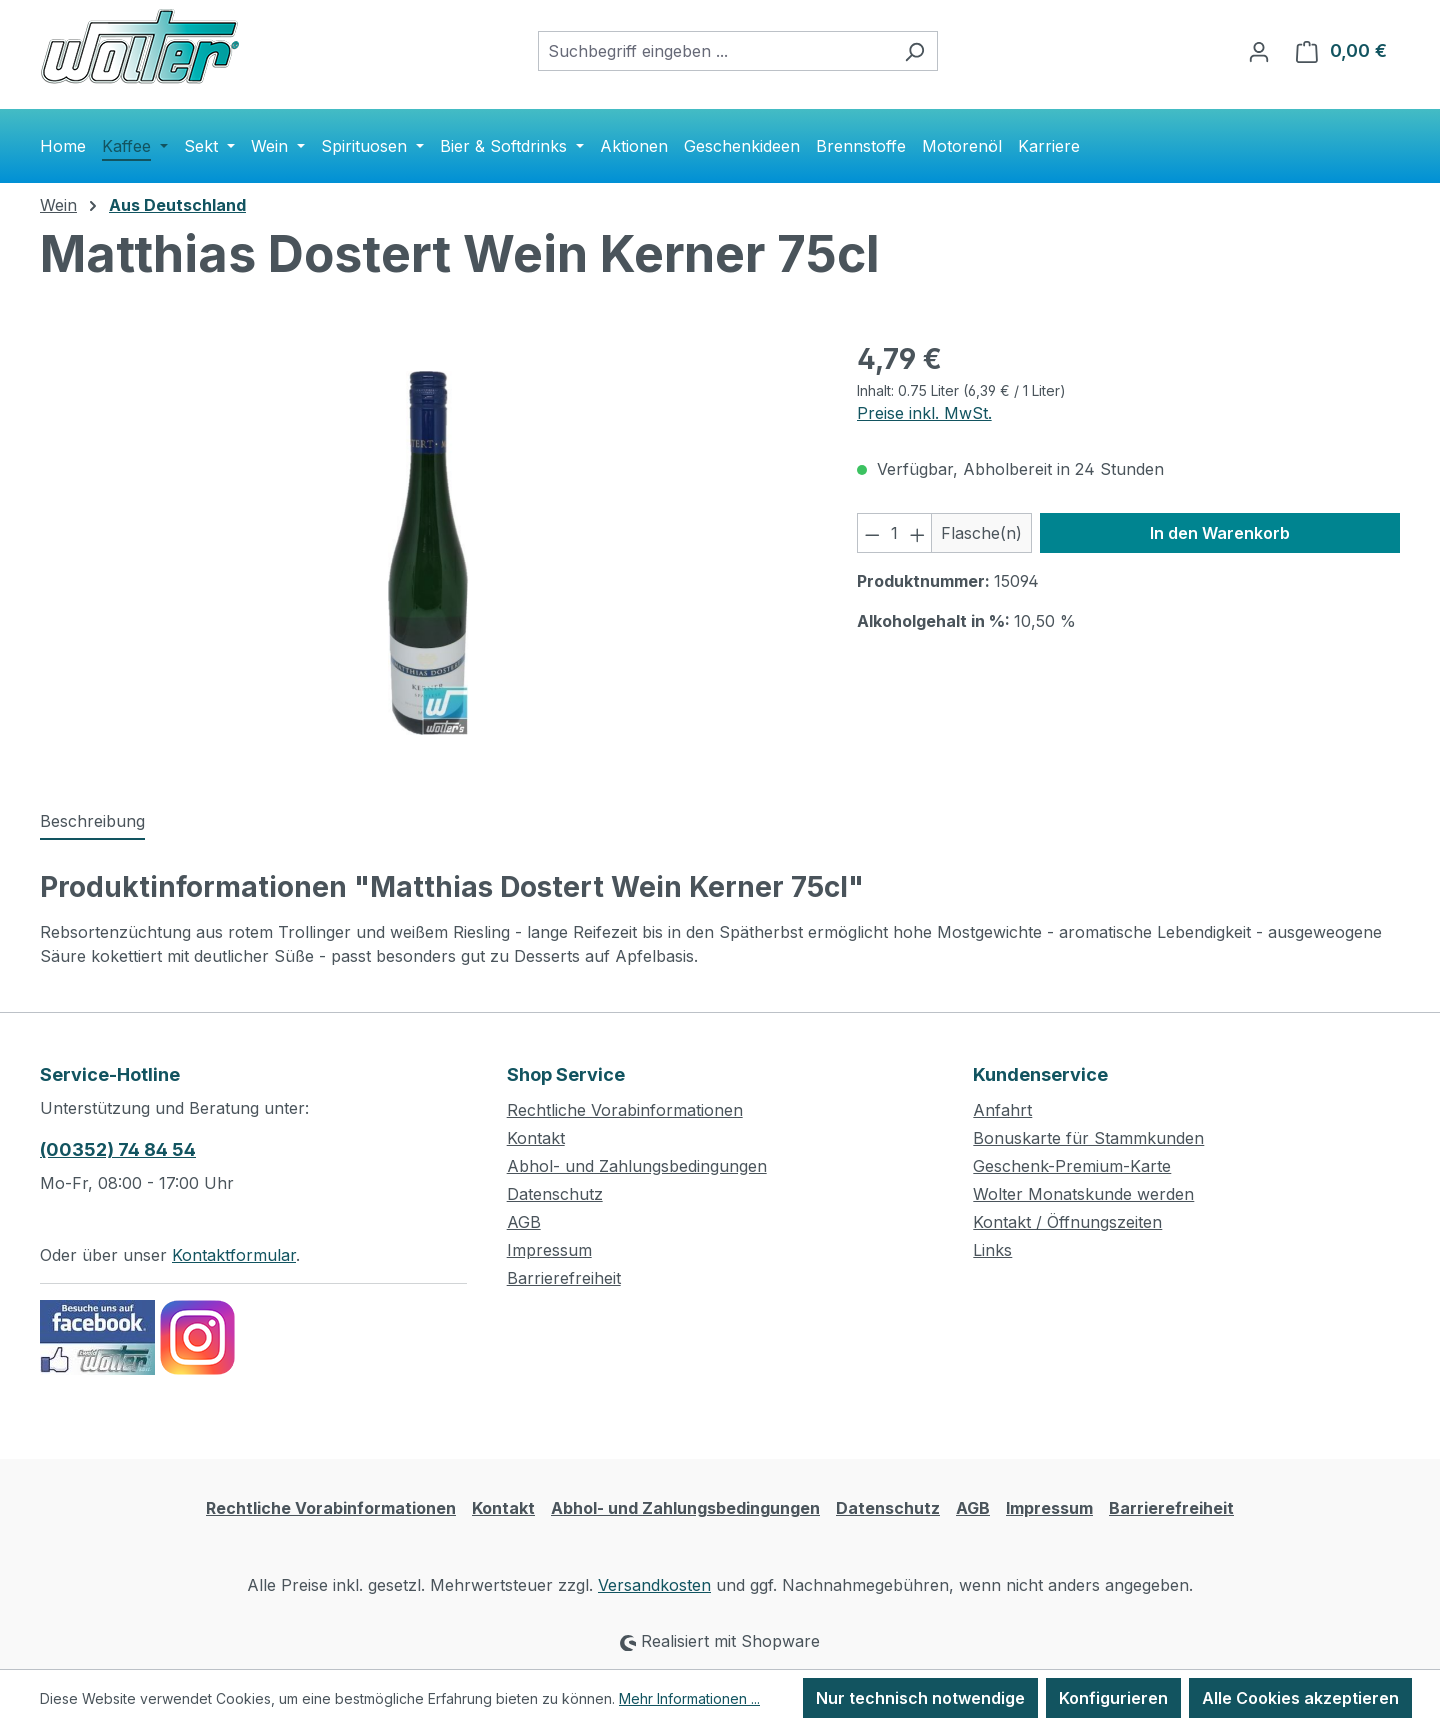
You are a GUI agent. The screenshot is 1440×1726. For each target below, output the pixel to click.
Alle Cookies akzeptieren (1300, 1698)
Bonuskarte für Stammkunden (1088, 1138)
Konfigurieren (1113, 1698)
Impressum (549, 1250)
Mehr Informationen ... (689, 1698)
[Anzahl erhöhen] (918, 533)
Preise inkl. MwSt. (924, 413)
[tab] (92, 822)
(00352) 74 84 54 (118, 1149)
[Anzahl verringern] (872, 533)
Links (992, 1250)
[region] (428, 553)
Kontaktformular (234, 1255)
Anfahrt (1002, 1110)
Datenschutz (555, 1194)
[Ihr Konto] (1259, 51)
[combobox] (715, 51)
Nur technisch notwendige (920, 1698)
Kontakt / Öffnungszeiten (1067, 1222)
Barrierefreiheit (564, 1278)
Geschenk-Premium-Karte (1072, 1166)
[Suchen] (914, 51)
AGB (524, 1222)
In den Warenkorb (1220, 533)
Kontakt (536, 1138)
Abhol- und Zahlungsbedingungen (637, 1166)
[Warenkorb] (1341, 51)
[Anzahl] (894, 533)
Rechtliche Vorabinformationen (625, 1110)
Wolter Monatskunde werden (1083, 1194)
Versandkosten (654, 1585)
